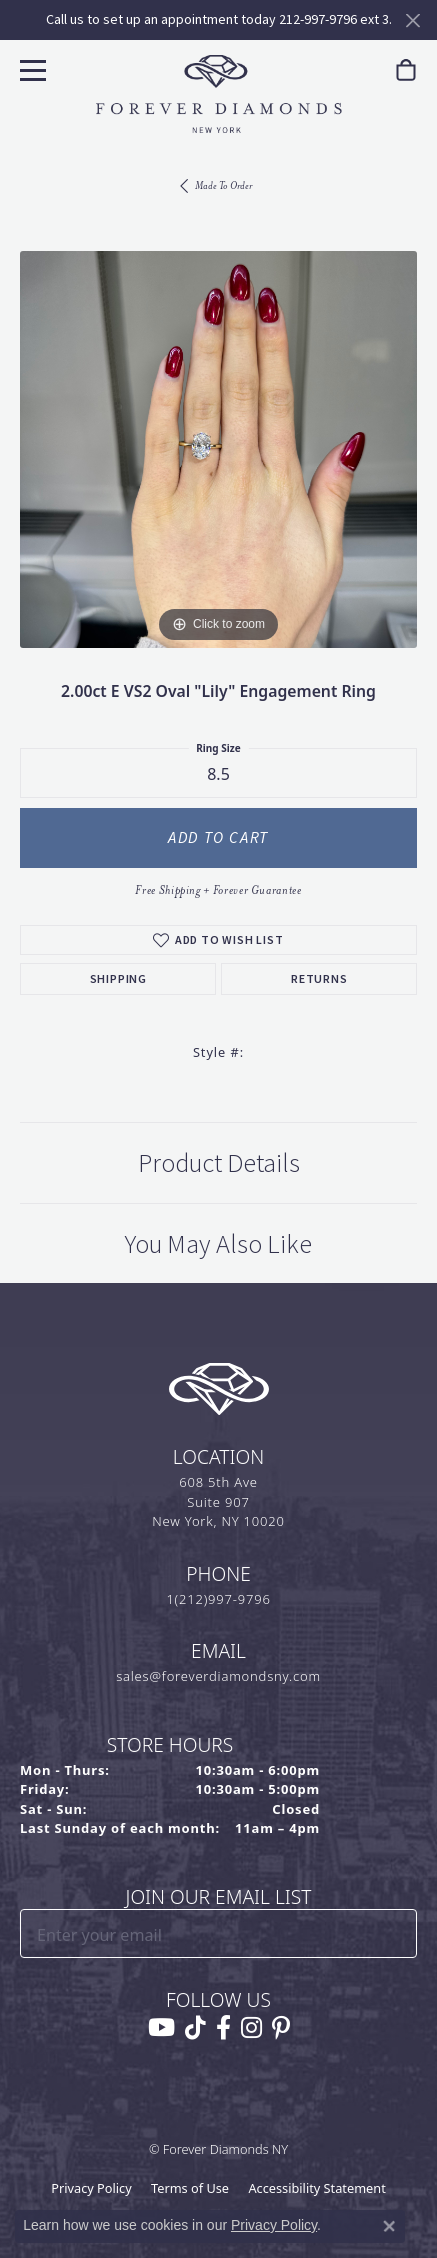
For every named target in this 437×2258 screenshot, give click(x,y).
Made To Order (223, 185)
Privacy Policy (91, 2188)
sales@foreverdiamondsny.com (218, 1676)
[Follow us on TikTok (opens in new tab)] (195, 2028)
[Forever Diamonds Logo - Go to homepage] (219, 94)
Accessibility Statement (316, 2188)
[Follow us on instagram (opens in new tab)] (251, 2028)
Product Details (219, 1163)
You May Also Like (218, 1244)
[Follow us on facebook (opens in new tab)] (223, 2028)
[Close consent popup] (389, 2226)
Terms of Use (190, 2188)
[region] (218, 449)
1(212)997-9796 (218, 1599)
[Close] (412, 20)
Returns (319, 979)
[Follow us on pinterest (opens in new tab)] (281, 2028)
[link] (406, 70)
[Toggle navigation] (30, 67)
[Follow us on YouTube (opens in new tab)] (161, 2028)
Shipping (118, 979)
